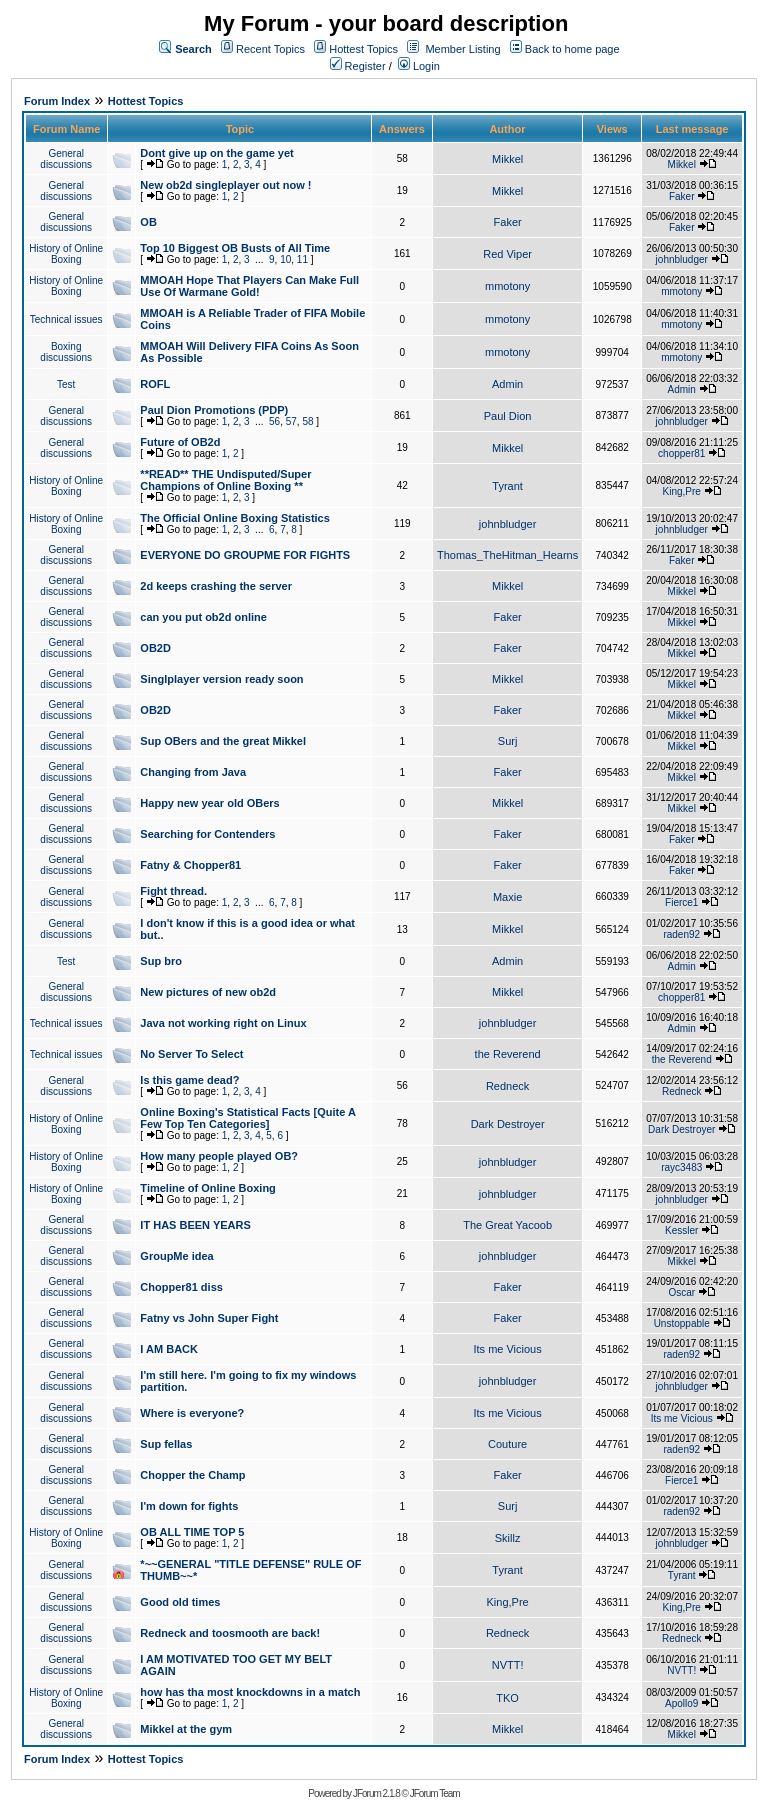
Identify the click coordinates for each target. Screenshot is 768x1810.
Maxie (507, 897)
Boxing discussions (66, 352)
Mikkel (507, 159)
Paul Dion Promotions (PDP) (214, 410)
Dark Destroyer (508, 1124)
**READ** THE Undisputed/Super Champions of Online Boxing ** (225, 480)
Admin (507, 384)
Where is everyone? (192, 1413)
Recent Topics (270, 49)
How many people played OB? (219, 1156)
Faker (682, 196)
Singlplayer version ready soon (221, 679)
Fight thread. (173, 891)
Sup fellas (166, 1444)
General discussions (66, 159)
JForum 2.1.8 (376, 1793)
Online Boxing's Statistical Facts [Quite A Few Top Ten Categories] (247, 1118)
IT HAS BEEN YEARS (195, 1225)
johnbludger (682, 259)
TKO (507, 1698)
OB (148, 222)
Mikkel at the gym (186, 1729)
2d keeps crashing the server (216, 586)
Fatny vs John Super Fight (209, 1318)
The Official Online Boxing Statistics (234, 518)
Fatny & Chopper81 (190, 865)
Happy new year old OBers (209, 803)
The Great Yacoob (507, 1225)
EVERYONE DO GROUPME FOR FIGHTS (245, 555)
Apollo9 (681, 1703)
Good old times (180, 1602)
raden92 (681, 934)
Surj (508, 741)
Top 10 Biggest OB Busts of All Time (235, 248)
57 (291, 421)
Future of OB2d (180, 442)
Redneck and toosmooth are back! (230, 1633)
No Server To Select (191, 1054)
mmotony (507, 286)
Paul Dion (508, 416)
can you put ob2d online (203, 617)
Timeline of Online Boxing (207, 1188)
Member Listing (462, 49)
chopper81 (681, 453)
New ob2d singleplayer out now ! (225, 185)
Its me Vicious (507, 1349)
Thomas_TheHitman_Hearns (507, 555)
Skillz (508, 1538)
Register (358, 66)
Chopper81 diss (181, 1287)
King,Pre (682, 491)
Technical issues (66, 319)
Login (419, 66)
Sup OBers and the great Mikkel (223, 741)
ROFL (155, 384)
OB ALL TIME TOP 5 (192, 1532)
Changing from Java (193, 772)
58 (307, 421)
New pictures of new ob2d (208, 992)
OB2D (155, 648)
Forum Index (57, 101)
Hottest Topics (363, 49)
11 (302, 259)
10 (285, 259)
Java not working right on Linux (223, 1023)
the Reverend (508, 1054)
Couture (507, 1444)
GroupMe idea (176, 1256)
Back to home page (572, 49)
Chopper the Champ (192, 1475)
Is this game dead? (189, 1080)
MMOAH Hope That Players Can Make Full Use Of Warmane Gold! (249, 286)
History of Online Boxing (66, 254)
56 (274, 421)
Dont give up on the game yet (216, 153)
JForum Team (435, 1793)
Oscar (681, 1292)
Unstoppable (682, 1323)
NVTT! (508, 1665)
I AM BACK (169, 1349)
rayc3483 (681, 1167)
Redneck (507, 1086)
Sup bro (161, 961)
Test (66, 384)
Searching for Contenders (207, 834)
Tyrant (507, 486)
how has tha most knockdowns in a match (250, 1692)
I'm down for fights (189, 1506)
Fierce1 (681, 902)
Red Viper (507, 254)
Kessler (681, 1230)
